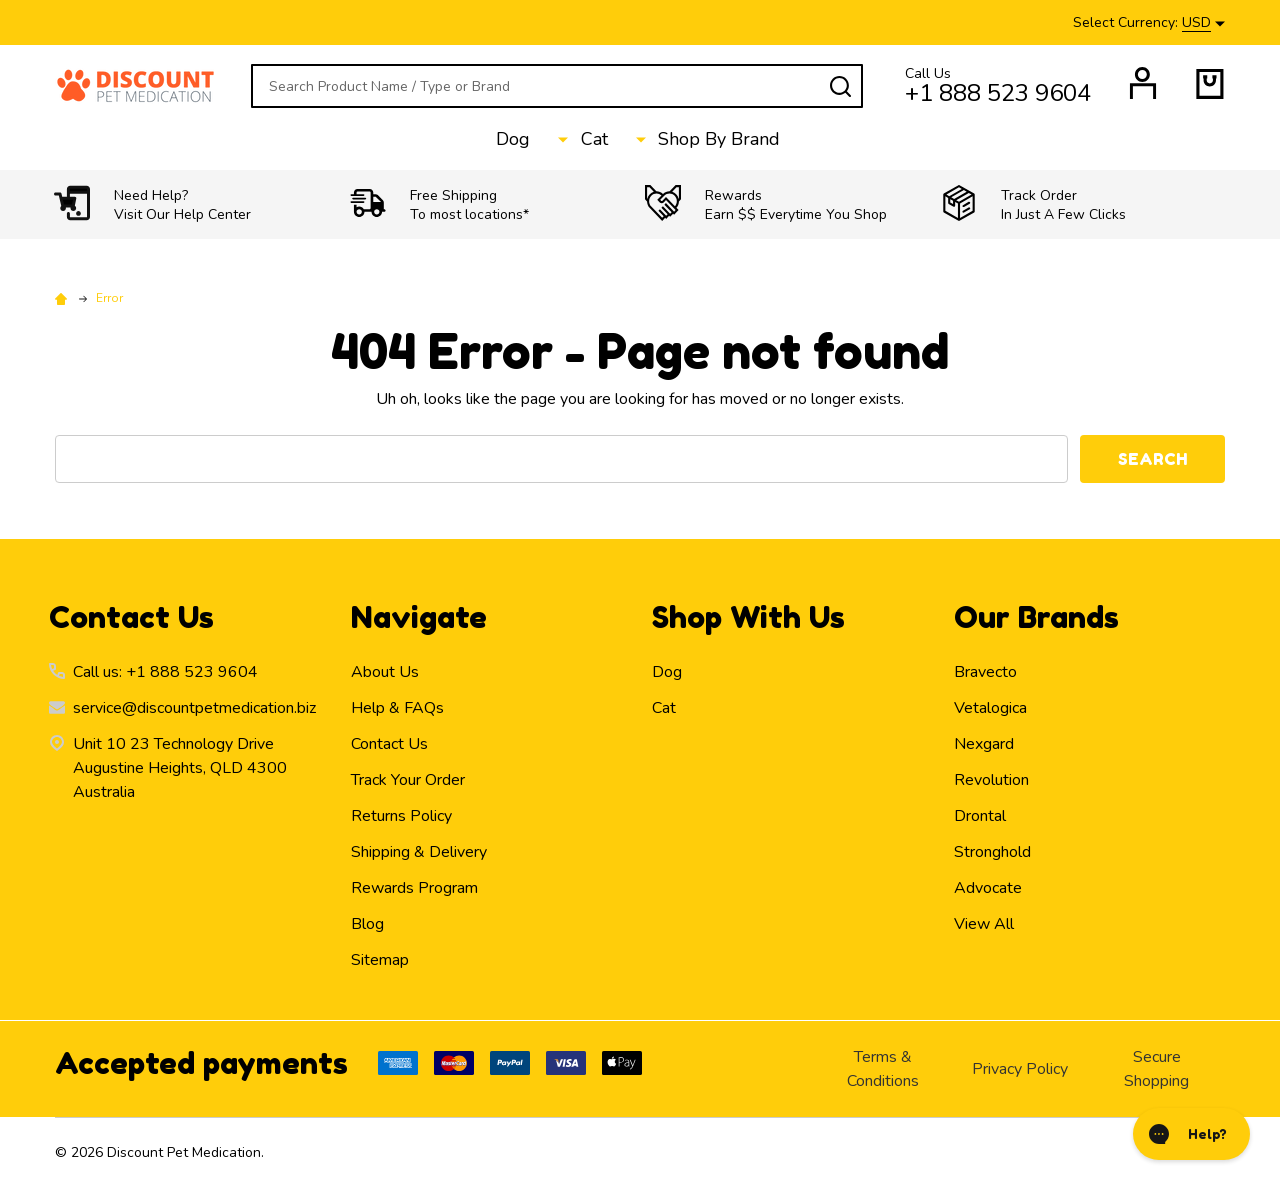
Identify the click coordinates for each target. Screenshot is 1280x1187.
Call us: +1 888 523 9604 (165, 672)
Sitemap (380, 960)
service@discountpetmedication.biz (194, 708)
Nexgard (984, 744)
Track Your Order (408, 780)
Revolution (991, 780)
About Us (385, 672)
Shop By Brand (703, 140)
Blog (367, 924)
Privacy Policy (1020, 1069)
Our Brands (1036, 617)
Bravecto (985, 672)
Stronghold (992, 852)
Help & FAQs (397, 708)
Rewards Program (414, 888)
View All (984, 924)
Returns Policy (401, 816)
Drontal (980, 816)
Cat (596, 140)
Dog (534, 140)
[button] (197, 204)
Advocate (988, 888)
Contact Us (389, 744)
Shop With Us (748, 617)
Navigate (419, 617)
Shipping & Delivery (419, 852)
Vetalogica (990, 708)
